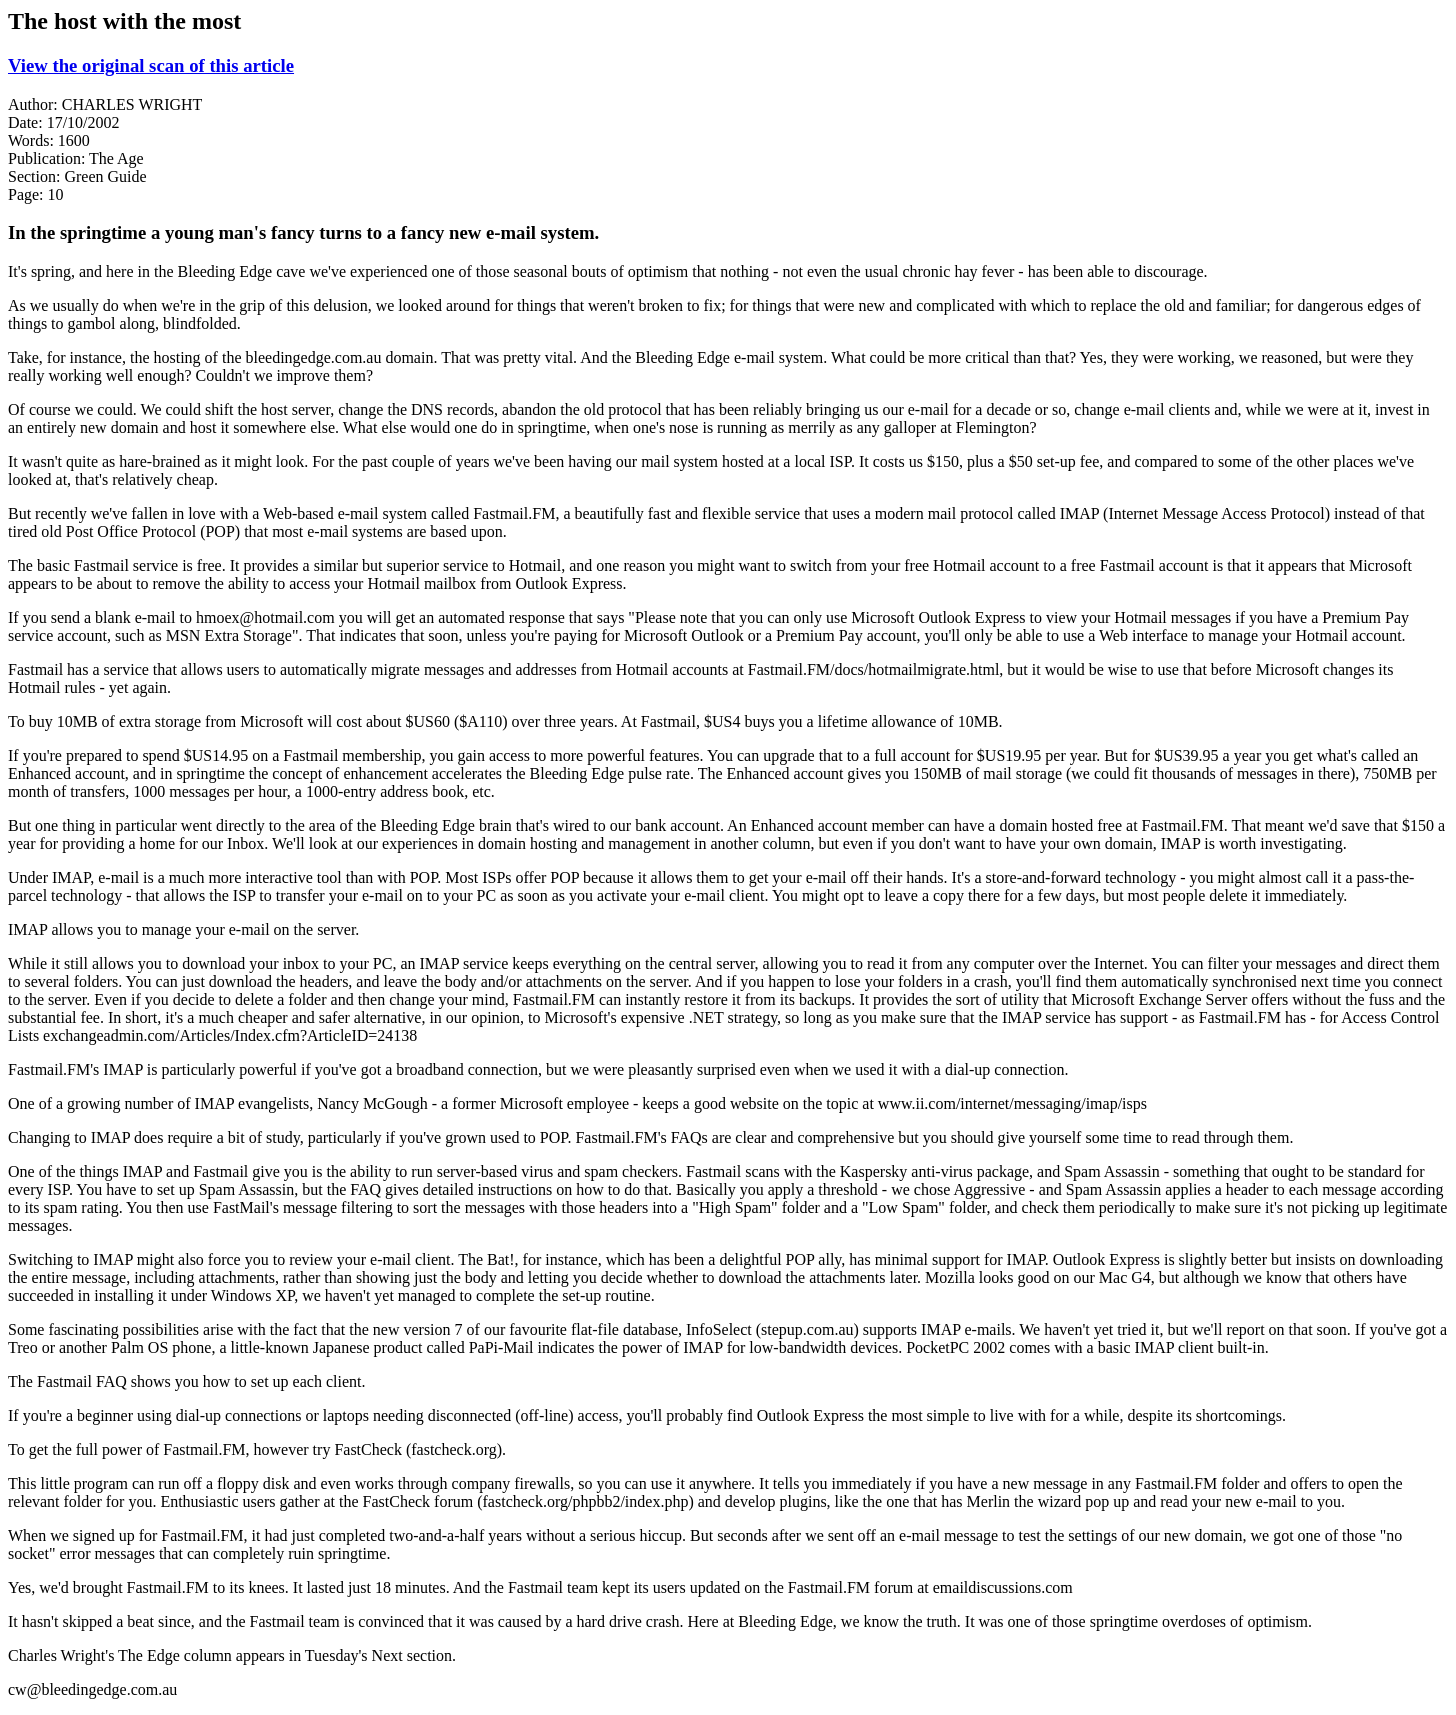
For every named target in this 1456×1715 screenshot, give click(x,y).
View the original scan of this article (151, 65)
